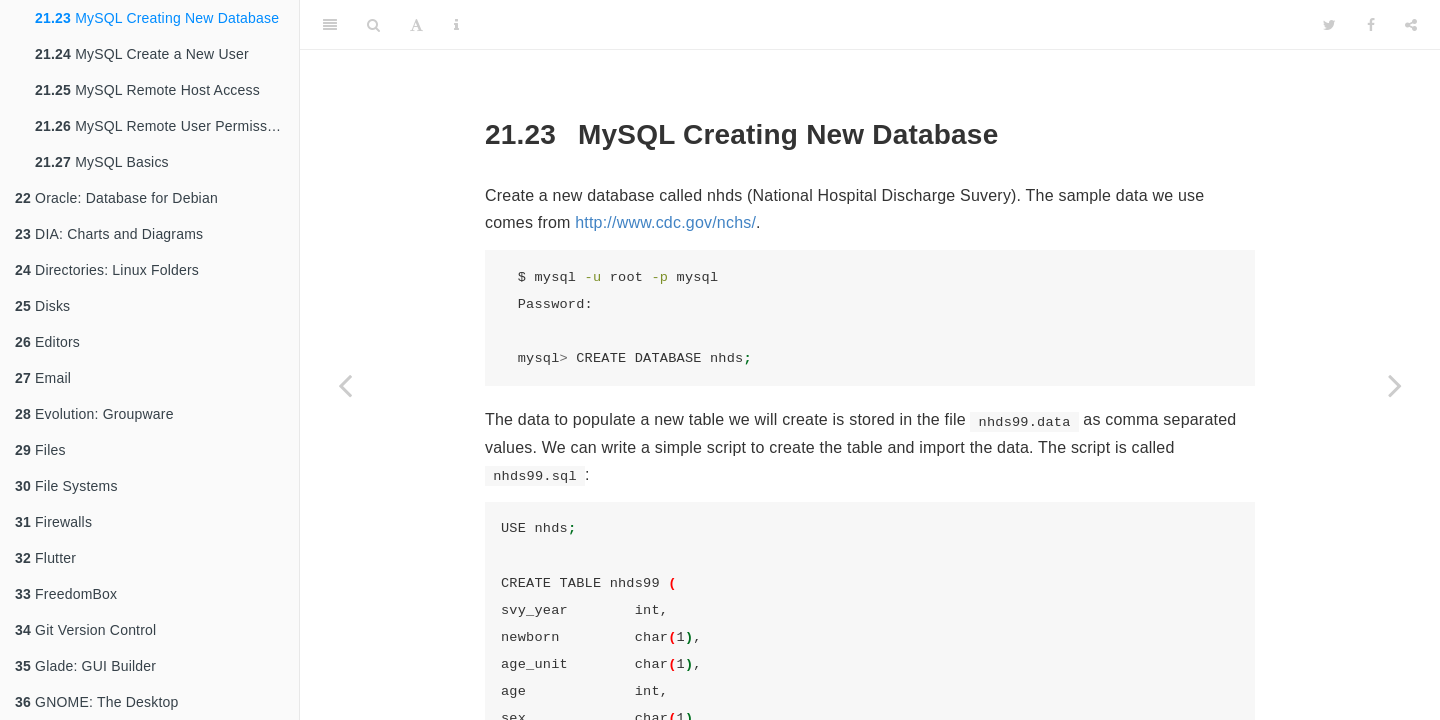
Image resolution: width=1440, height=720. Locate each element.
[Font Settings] (416, 25)
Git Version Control (85, 630)
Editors (47, 342)
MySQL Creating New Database (157, 18)
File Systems (66, 486)
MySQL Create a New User (142, 54)
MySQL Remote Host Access (147, 90)
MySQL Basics (102, 162)
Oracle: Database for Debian (116, 198)
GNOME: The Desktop (96, 702)
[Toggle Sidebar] (330, 25)
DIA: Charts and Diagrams (109, 234)
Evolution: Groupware (94, 414)
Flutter (45, 558)
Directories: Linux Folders (107, 270)
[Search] (373, 25)
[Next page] (1395, 385)
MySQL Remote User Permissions (164, 126)
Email (43, 378)
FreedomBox (66, 594)
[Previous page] (345, 385)
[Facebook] (1371, 25)
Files (40, 450)
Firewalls (53, 522)
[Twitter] (1329, 25)
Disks (42, 306)
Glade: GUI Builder (85, 666)
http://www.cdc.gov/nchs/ (665, 222)
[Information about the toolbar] (456, 25)
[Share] (1411, 25)
